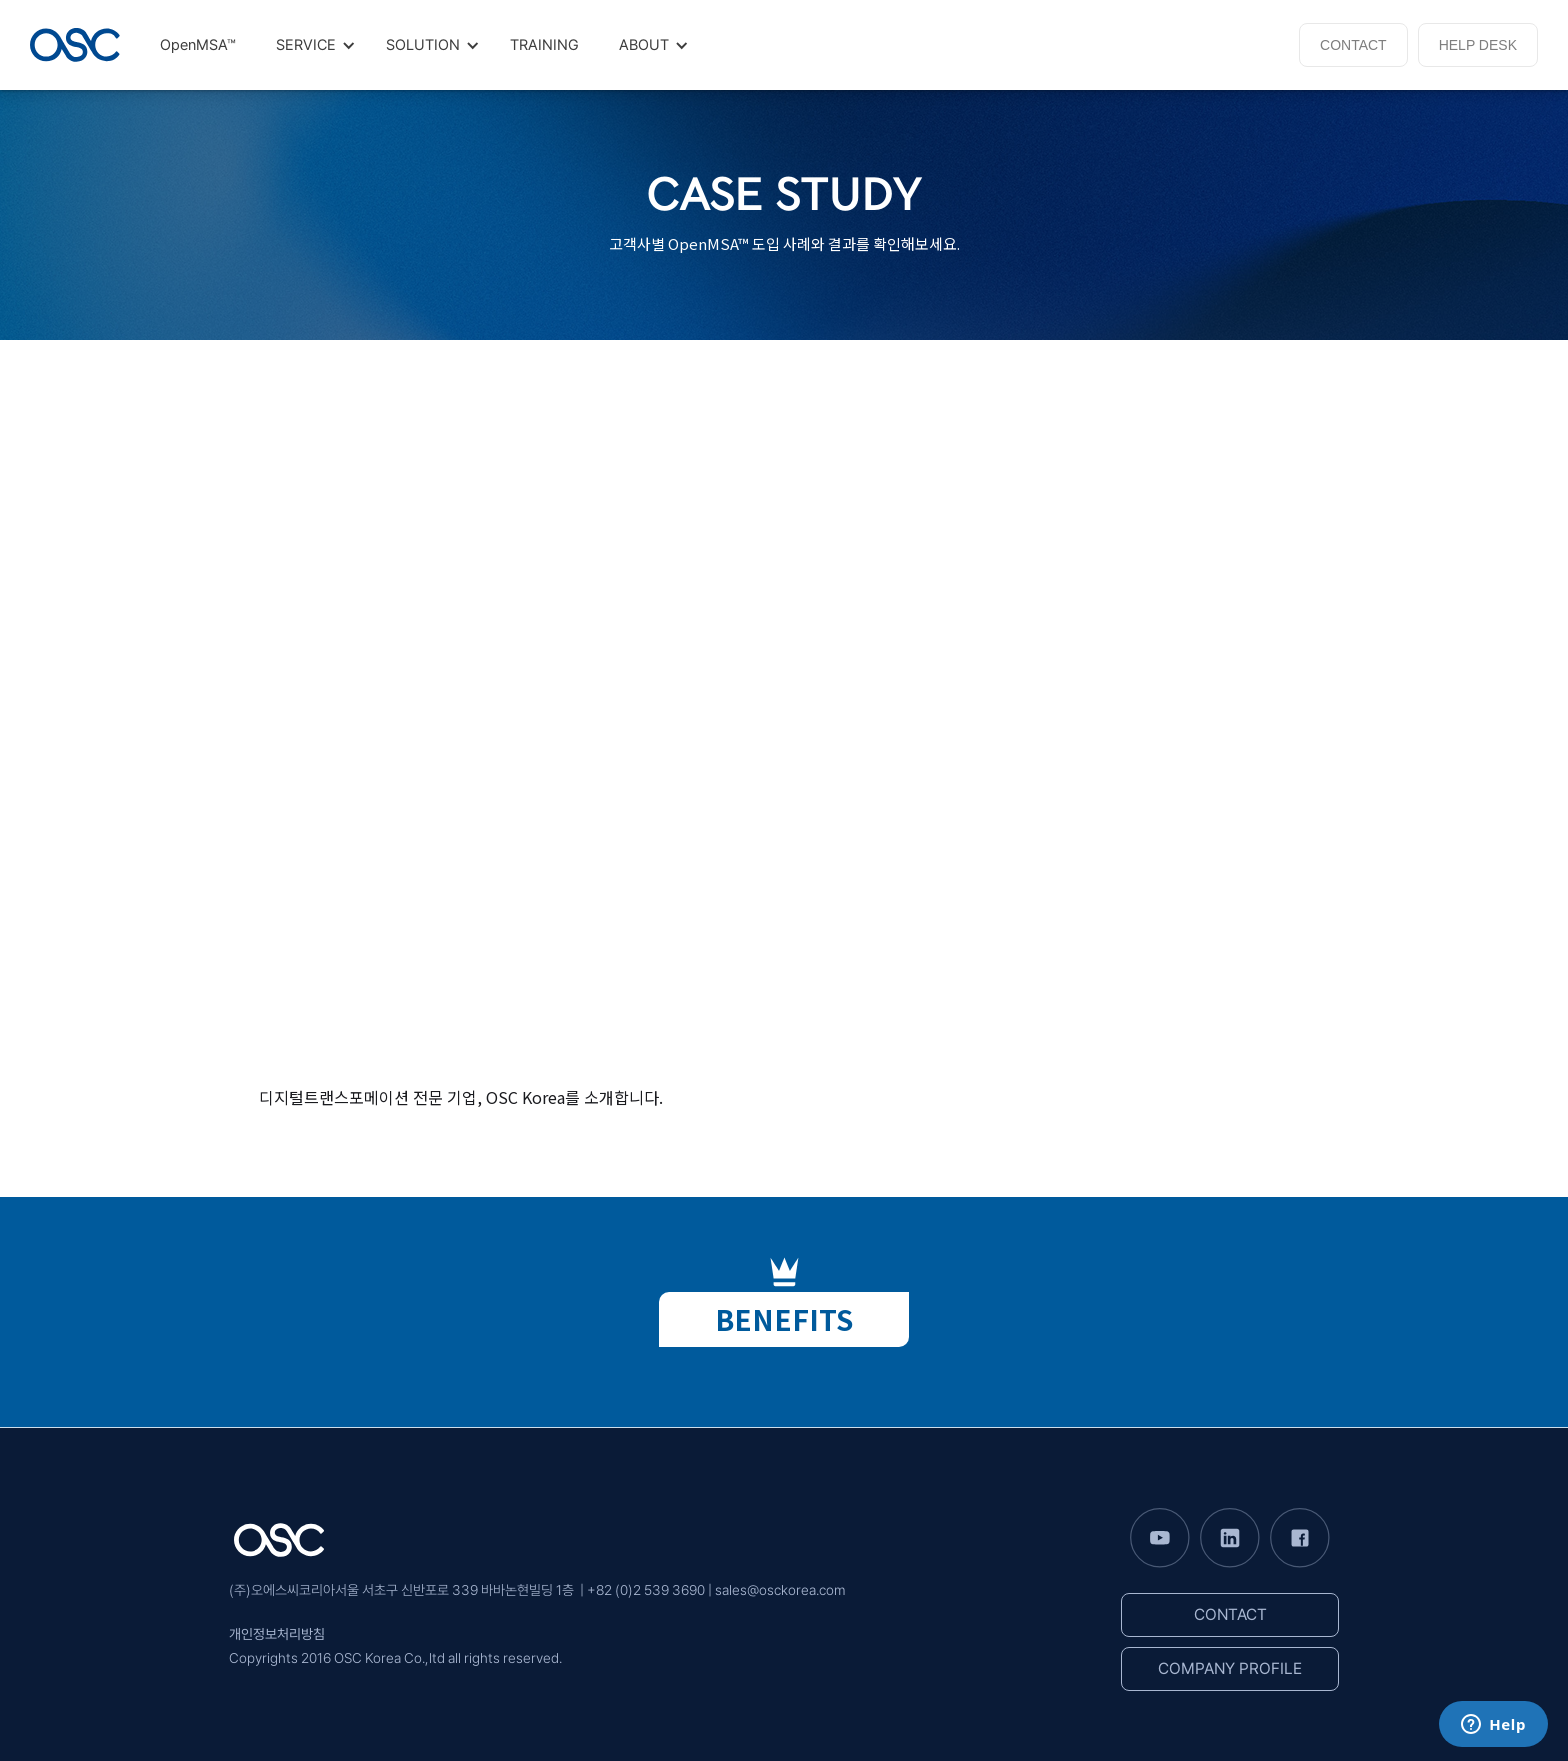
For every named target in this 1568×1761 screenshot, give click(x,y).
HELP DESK (1478, 45)
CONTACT (1353, 45)
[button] (311, 45)
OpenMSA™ (198, 45)
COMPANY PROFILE (1230, 1668)
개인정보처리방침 (277, 1634)
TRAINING (544, 45)
